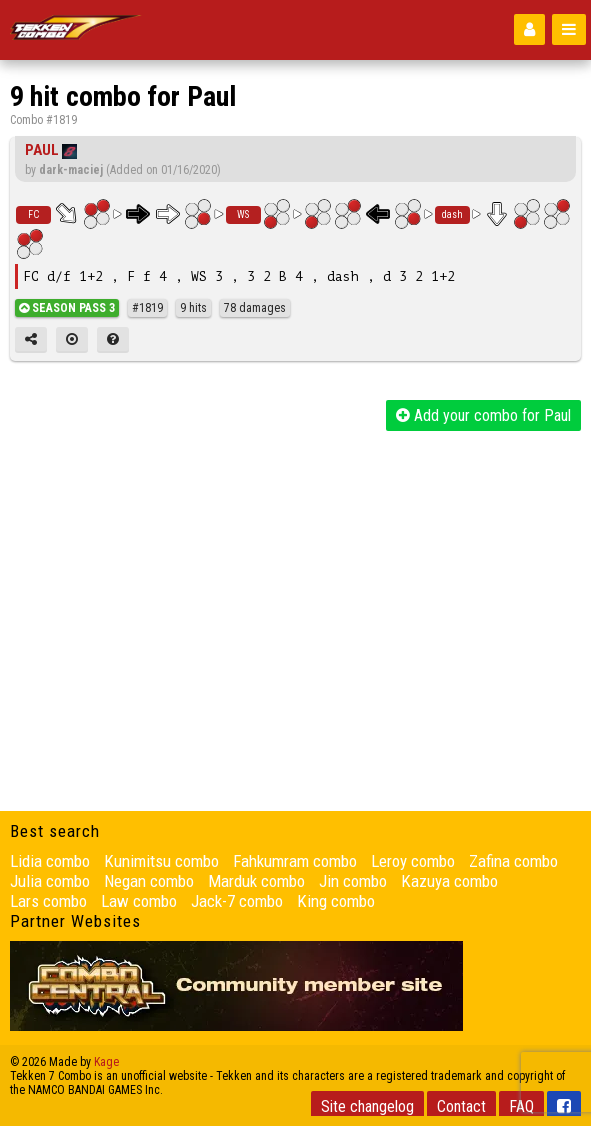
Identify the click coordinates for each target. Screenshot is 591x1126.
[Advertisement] (295, 581)
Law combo (139, 901)
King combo (336, 901)
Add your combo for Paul (483, 415)
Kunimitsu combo (161, 861)
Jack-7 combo (237, 901)
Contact (461, 1106)
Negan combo (149, 881)
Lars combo (48, 901)
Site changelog (367, 1106)
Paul (42, 150)
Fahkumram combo (295, 861)
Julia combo (50, 881)
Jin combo (353, 881)
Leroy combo (413, 861)
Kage (106, 1062)
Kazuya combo (449, 881)
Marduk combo (256, 881)
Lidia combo (50, 861)
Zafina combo (513, 861)
